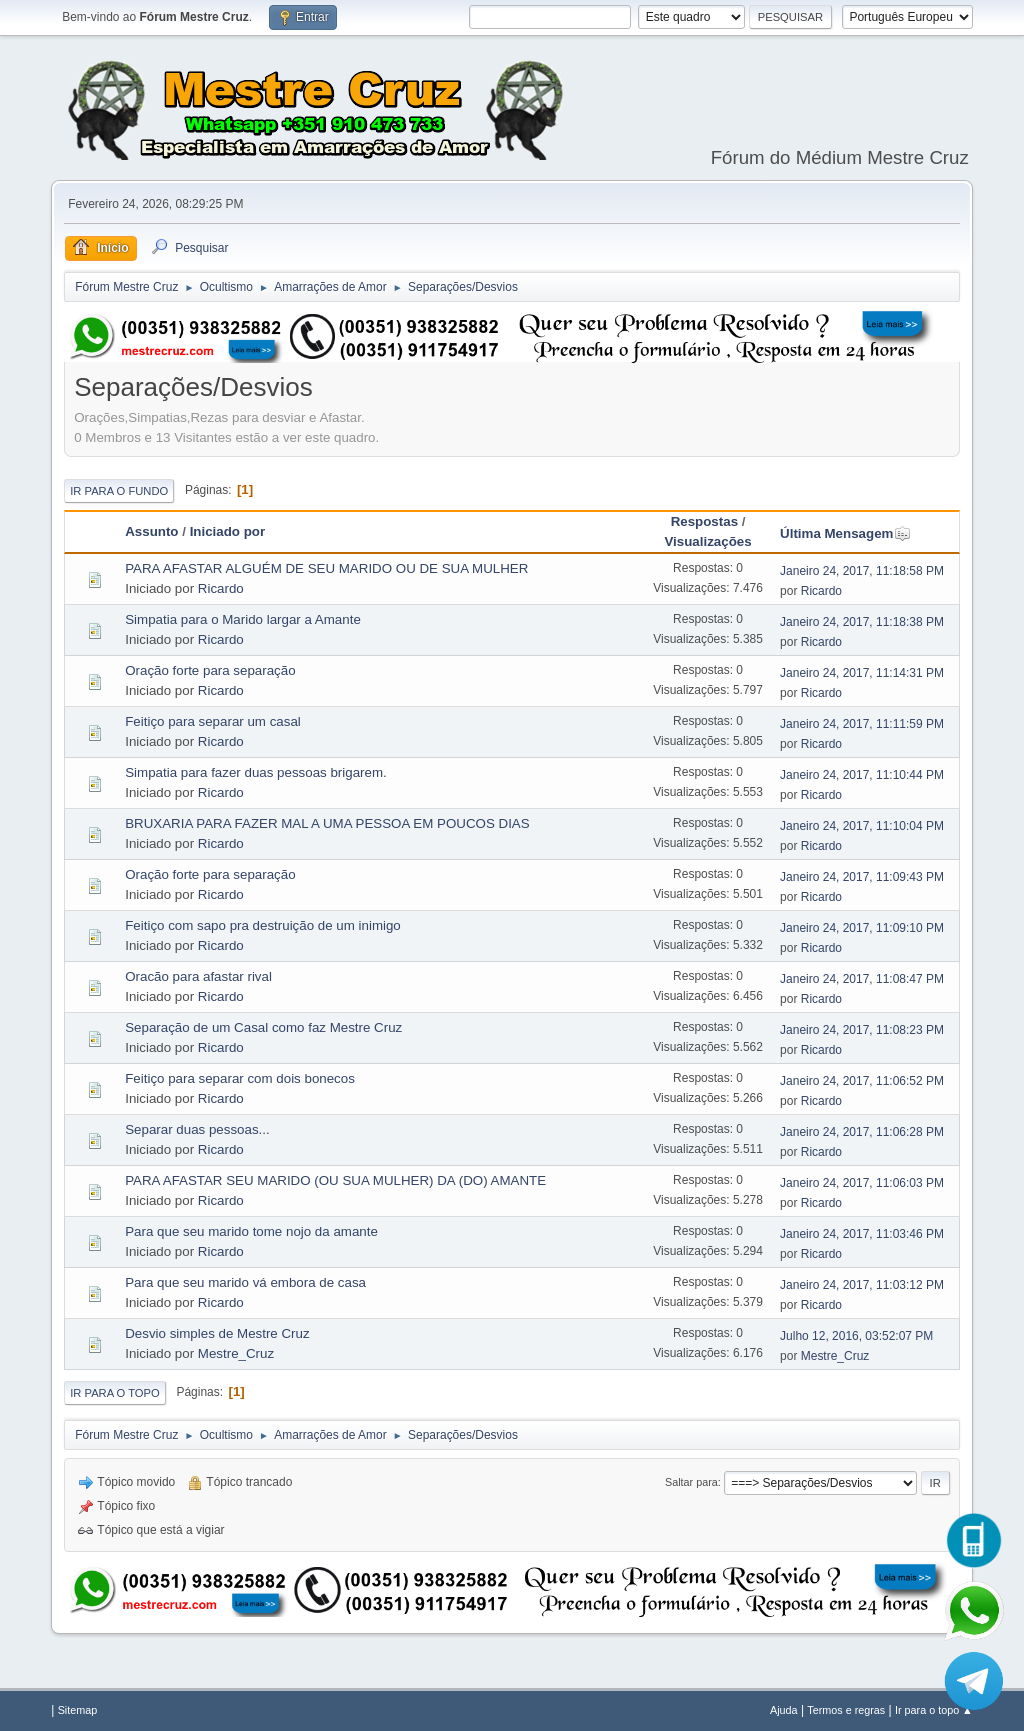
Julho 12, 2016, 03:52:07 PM (856, 1336)
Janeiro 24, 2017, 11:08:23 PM (862, 1030)
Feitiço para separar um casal (213, 721)
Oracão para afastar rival (198, 976)
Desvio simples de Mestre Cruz (217, 1333)
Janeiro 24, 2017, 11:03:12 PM (862, 1285)
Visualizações (707, 541)
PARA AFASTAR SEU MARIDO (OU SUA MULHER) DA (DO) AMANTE (335, 1180)
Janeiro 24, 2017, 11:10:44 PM (862, 775)
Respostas (704, 521)
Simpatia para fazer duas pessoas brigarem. (256, 772)
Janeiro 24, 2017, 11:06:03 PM (862, 1183)
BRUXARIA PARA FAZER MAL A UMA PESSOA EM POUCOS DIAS (327, 823)
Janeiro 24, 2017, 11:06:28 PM (862, 1132)
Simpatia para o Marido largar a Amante (243, 619)
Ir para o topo (115, 1393)
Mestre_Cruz (236, 1353)
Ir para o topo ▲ (934, 1710)
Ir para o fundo (119, 491)
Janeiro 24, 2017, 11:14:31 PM (862, 673)
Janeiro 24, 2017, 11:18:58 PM (862, 571)
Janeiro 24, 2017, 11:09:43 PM (862, 877)
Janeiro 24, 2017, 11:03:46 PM (862, 1234)
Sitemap (78, 1710)
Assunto (151, 531)
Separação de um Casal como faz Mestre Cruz (263, 1027)
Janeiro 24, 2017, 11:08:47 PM (862, 979)
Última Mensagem (845, 533)
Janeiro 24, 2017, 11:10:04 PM (862, 826)
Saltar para (691, 1482)
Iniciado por (228, 531)
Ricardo (221, 588)
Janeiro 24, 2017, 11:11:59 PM (862, 724)
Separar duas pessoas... (197, 1129)
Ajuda (784, 1710)
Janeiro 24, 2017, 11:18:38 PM (862, 622)
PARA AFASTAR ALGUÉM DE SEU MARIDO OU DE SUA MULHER (326, 568)
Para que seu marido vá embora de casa (245, 1282)
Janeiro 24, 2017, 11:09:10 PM (862, 928)
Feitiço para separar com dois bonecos (240, 1078)
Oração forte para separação (210, 670)
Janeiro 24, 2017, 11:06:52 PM (862, 1081)
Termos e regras (846, 1710)
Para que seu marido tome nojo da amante (251, 1231)
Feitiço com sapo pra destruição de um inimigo (263, 925)
